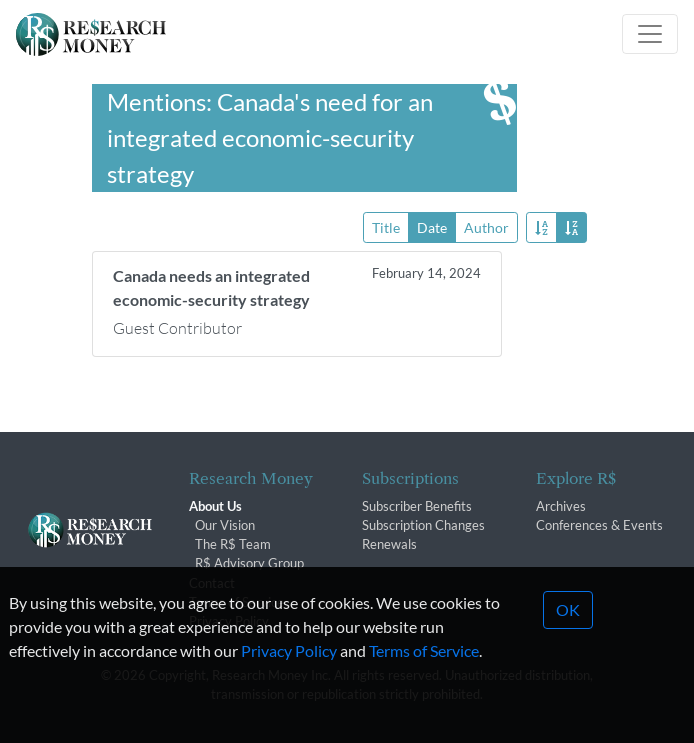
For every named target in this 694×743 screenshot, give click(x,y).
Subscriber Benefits (417, 506)
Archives (561, 506)
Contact (212, 583)
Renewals (389, 544)
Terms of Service (424, 678)
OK (568, 637)
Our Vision (225, 525)
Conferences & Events (599, 525)
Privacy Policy (289, 678)
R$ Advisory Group (249, 563)
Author (486, 226)
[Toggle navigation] (650, 34)
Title (386, 226)
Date (432, 226)
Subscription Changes (423, 525)
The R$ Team (233, 544)
